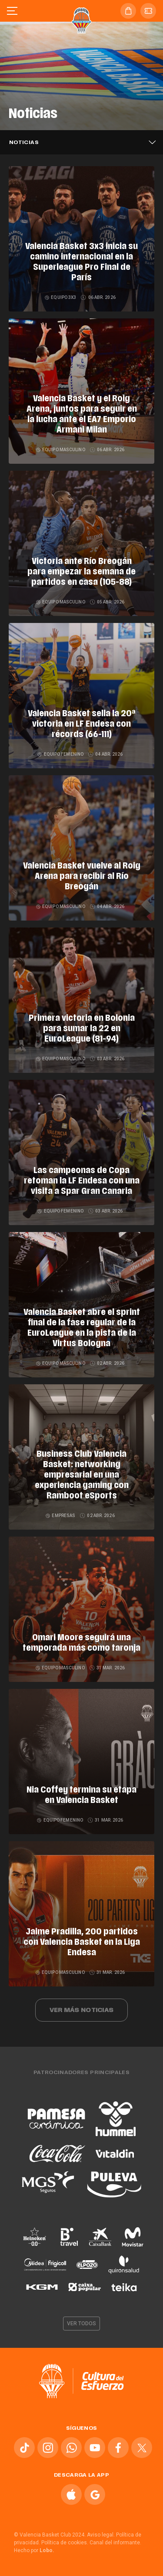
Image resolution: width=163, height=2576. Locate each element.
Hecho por (34, 2550)
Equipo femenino (60, 754)
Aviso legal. (101, 2535)
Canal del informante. (115, 2543)
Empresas (61, 1515)
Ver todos (81, 2323)
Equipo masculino (61, 449)
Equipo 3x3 (61, 297)
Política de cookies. (64, 2543)
